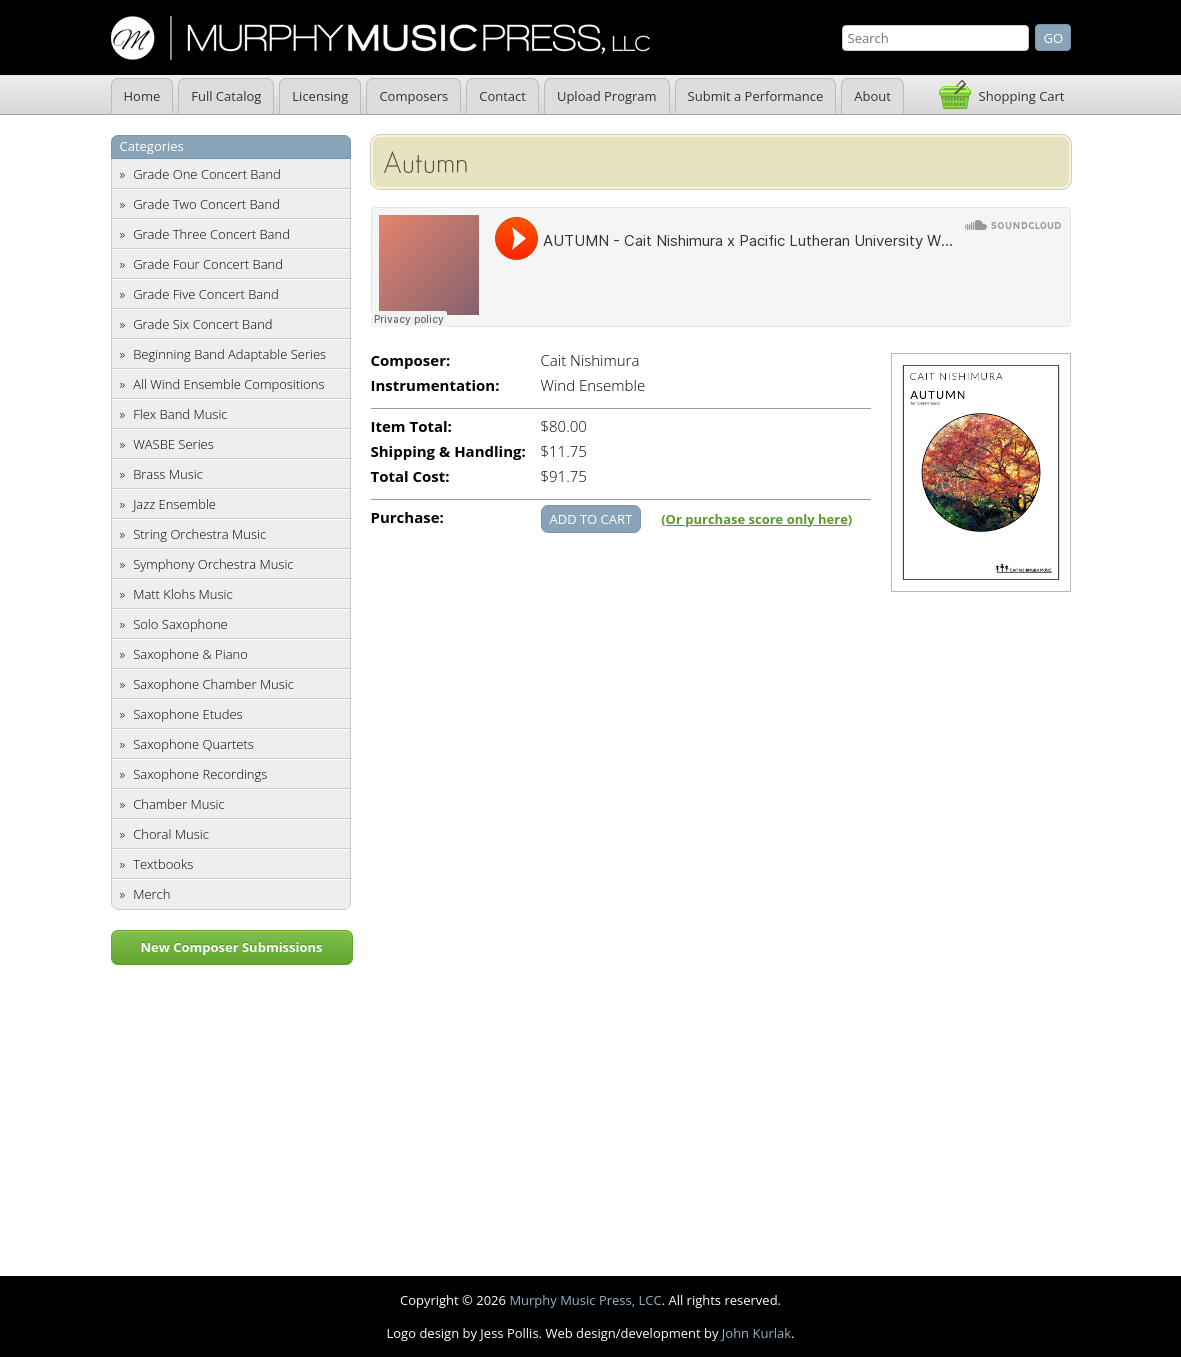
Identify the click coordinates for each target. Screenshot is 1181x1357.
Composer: (411, 360)
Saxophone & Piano (190, 654)
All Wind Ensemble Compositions (228, 384)
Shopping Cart (1022, 96)
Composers (413, 96)
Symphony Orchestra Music (213, 564)
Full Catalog (226, 96)
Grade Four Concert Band (208, 264)
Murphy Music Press (380, 38)
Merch (151, 894)
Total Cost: (410, 476)
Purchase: (407, 517)
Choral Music (171, 834)
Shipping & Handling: (448, 451)
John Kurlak (756, 1333)
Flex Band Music (180, 414)
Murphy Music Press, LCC (585, 1300)
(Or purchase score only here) (756, 519)
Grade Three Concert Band (211, 234)
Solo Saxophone (180, 624)
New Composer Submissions (231, 947)
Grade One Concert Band (207, 174)
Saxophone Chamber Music (213, 684)
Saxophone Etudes (187, 714)
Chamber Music (179, 804)
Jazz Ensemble (174, 504)
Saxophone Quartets (193, 744)
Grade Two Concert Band (206, 204)
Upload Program (607, 96)
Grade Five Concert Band (205, 294)
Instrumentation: (435, 385)
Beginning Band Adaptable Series (229, 354)
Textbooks (163, 864)
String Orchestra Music (199, 534)
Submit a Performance (756, 96)
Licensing (320, 96)
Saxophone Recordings (200, 774)
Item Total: (411, 426)
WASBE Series (173, 444)
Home (142, 96)
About (872, 96)
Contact (502, 96)
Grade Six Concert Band (202, 324)
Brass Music (168, 474)
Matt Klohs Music (182, 594)
